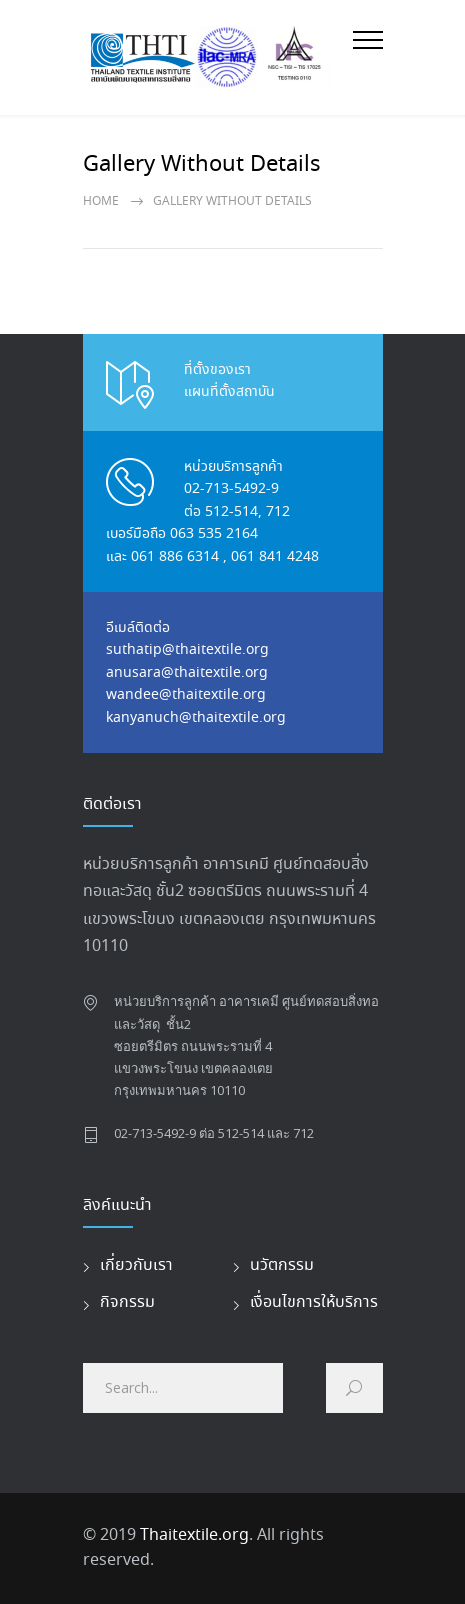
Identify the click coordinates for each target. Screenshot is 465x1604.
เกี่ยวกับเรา (136, 1265)
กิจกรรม (127, 1302)
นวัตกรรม (282, 1265)
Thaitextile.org (194, 1535)
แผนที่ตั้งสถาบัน (229, 392)
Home (101, 201)
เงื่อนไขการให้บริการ (314, 1302)
